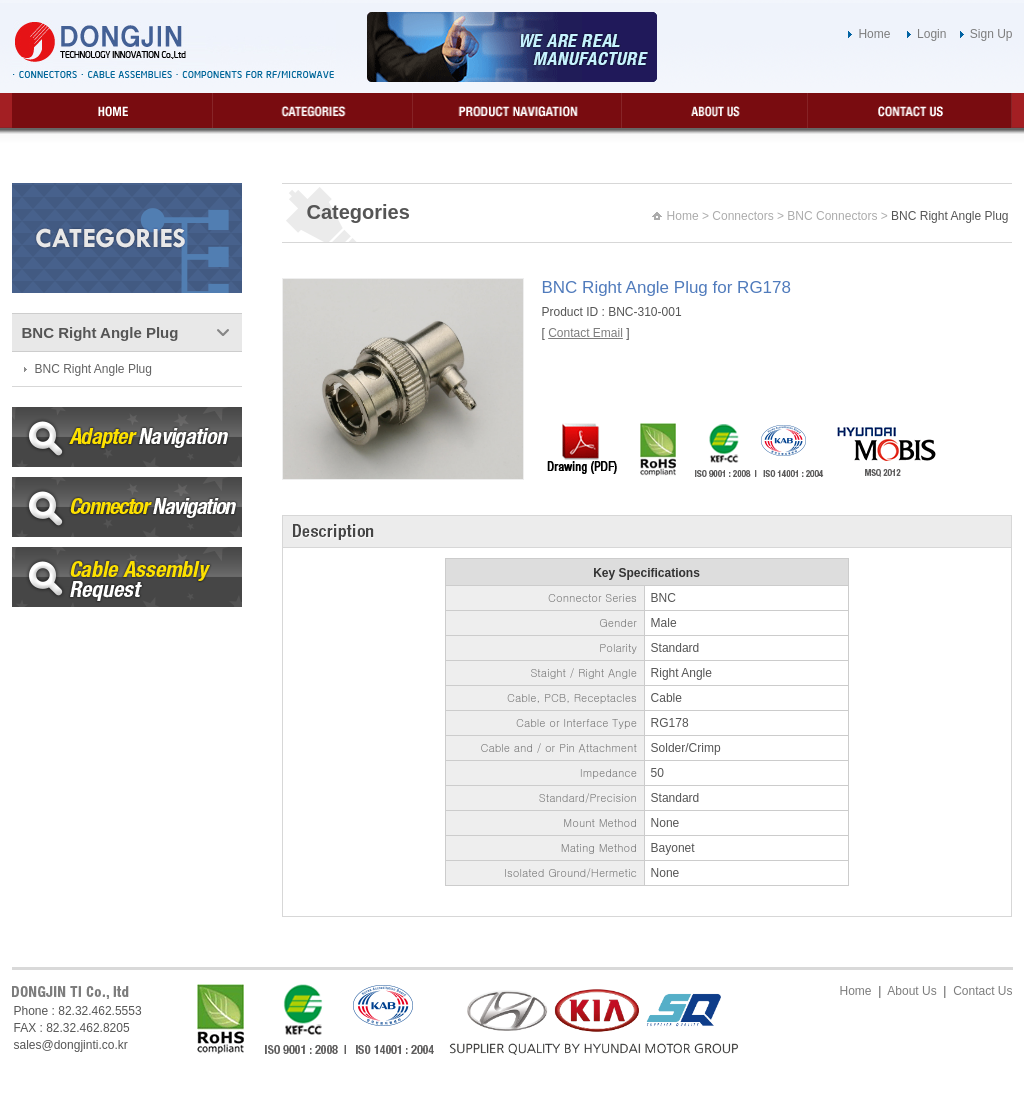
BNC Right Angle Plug (93, 369)
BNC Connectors (832, 216)
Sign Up (991, 34)
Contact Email (585, 333)
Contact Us (982, 991)
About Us (911, 991)
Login (931, 34)
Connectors (742, 216)
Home (874, 34)
